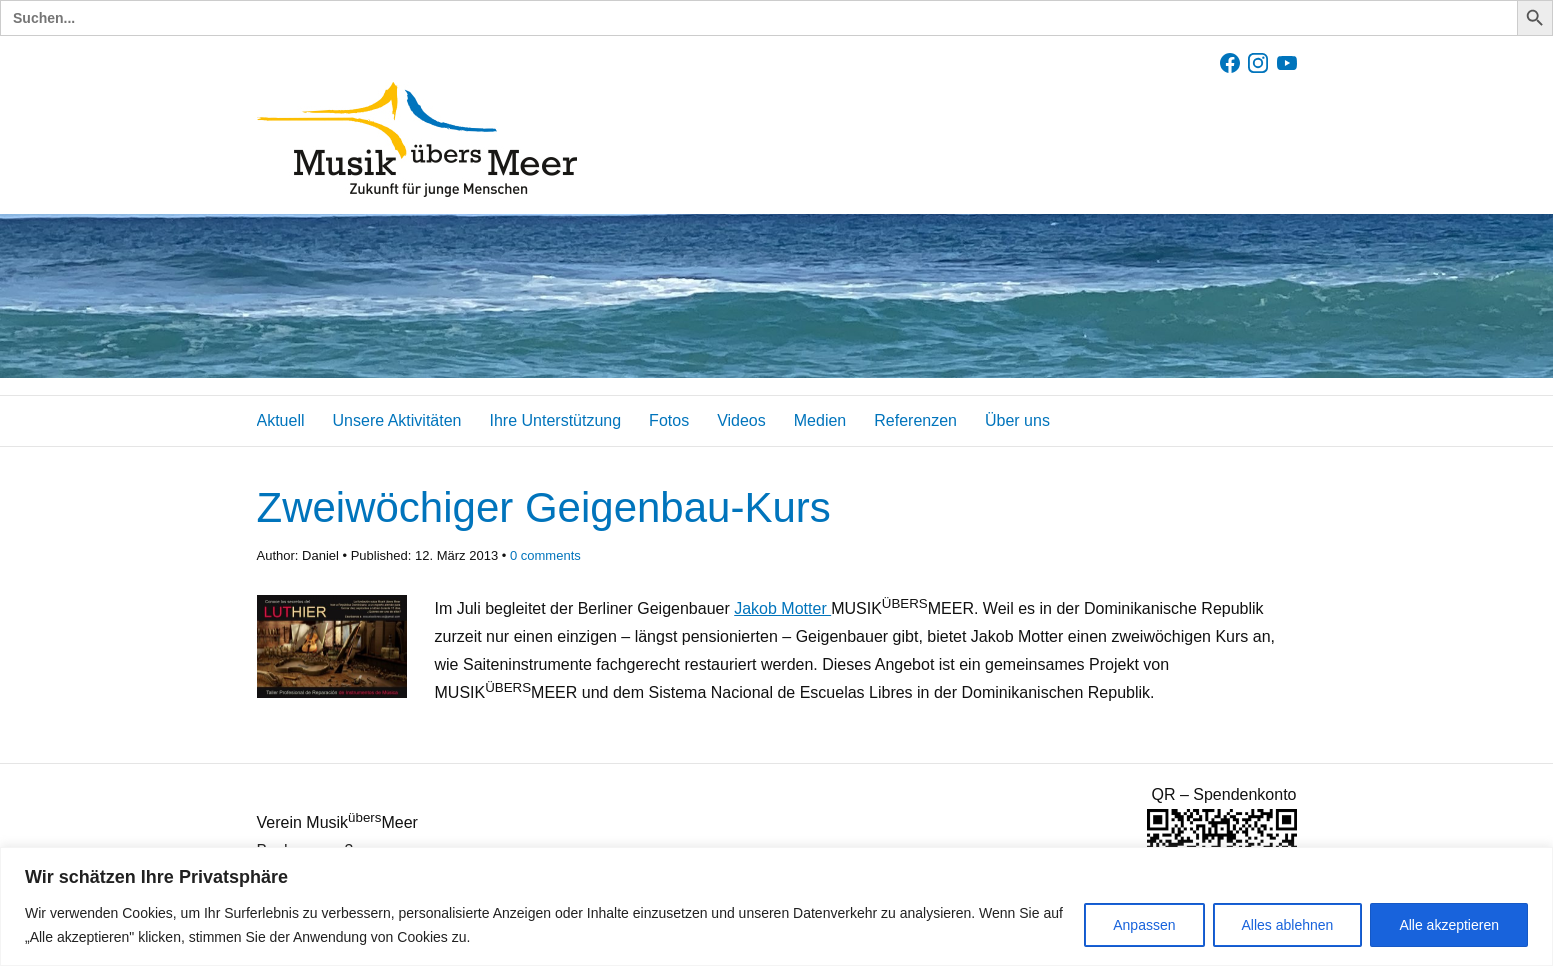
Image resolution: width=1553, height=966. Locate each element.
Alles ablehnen (1288, 925)
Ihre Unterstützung (555, 420)
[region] (776, 906)
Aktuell (281, 420)
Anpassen (1144, 925)
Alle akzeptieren (1449, 925)
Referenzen (915, 420)
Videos (741, 420)
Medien (820, 420)
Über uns (1017, 420)
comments (545, 555)
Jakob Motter (782, 608)
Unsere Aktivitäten (397, 420)
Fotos (669, 420)
